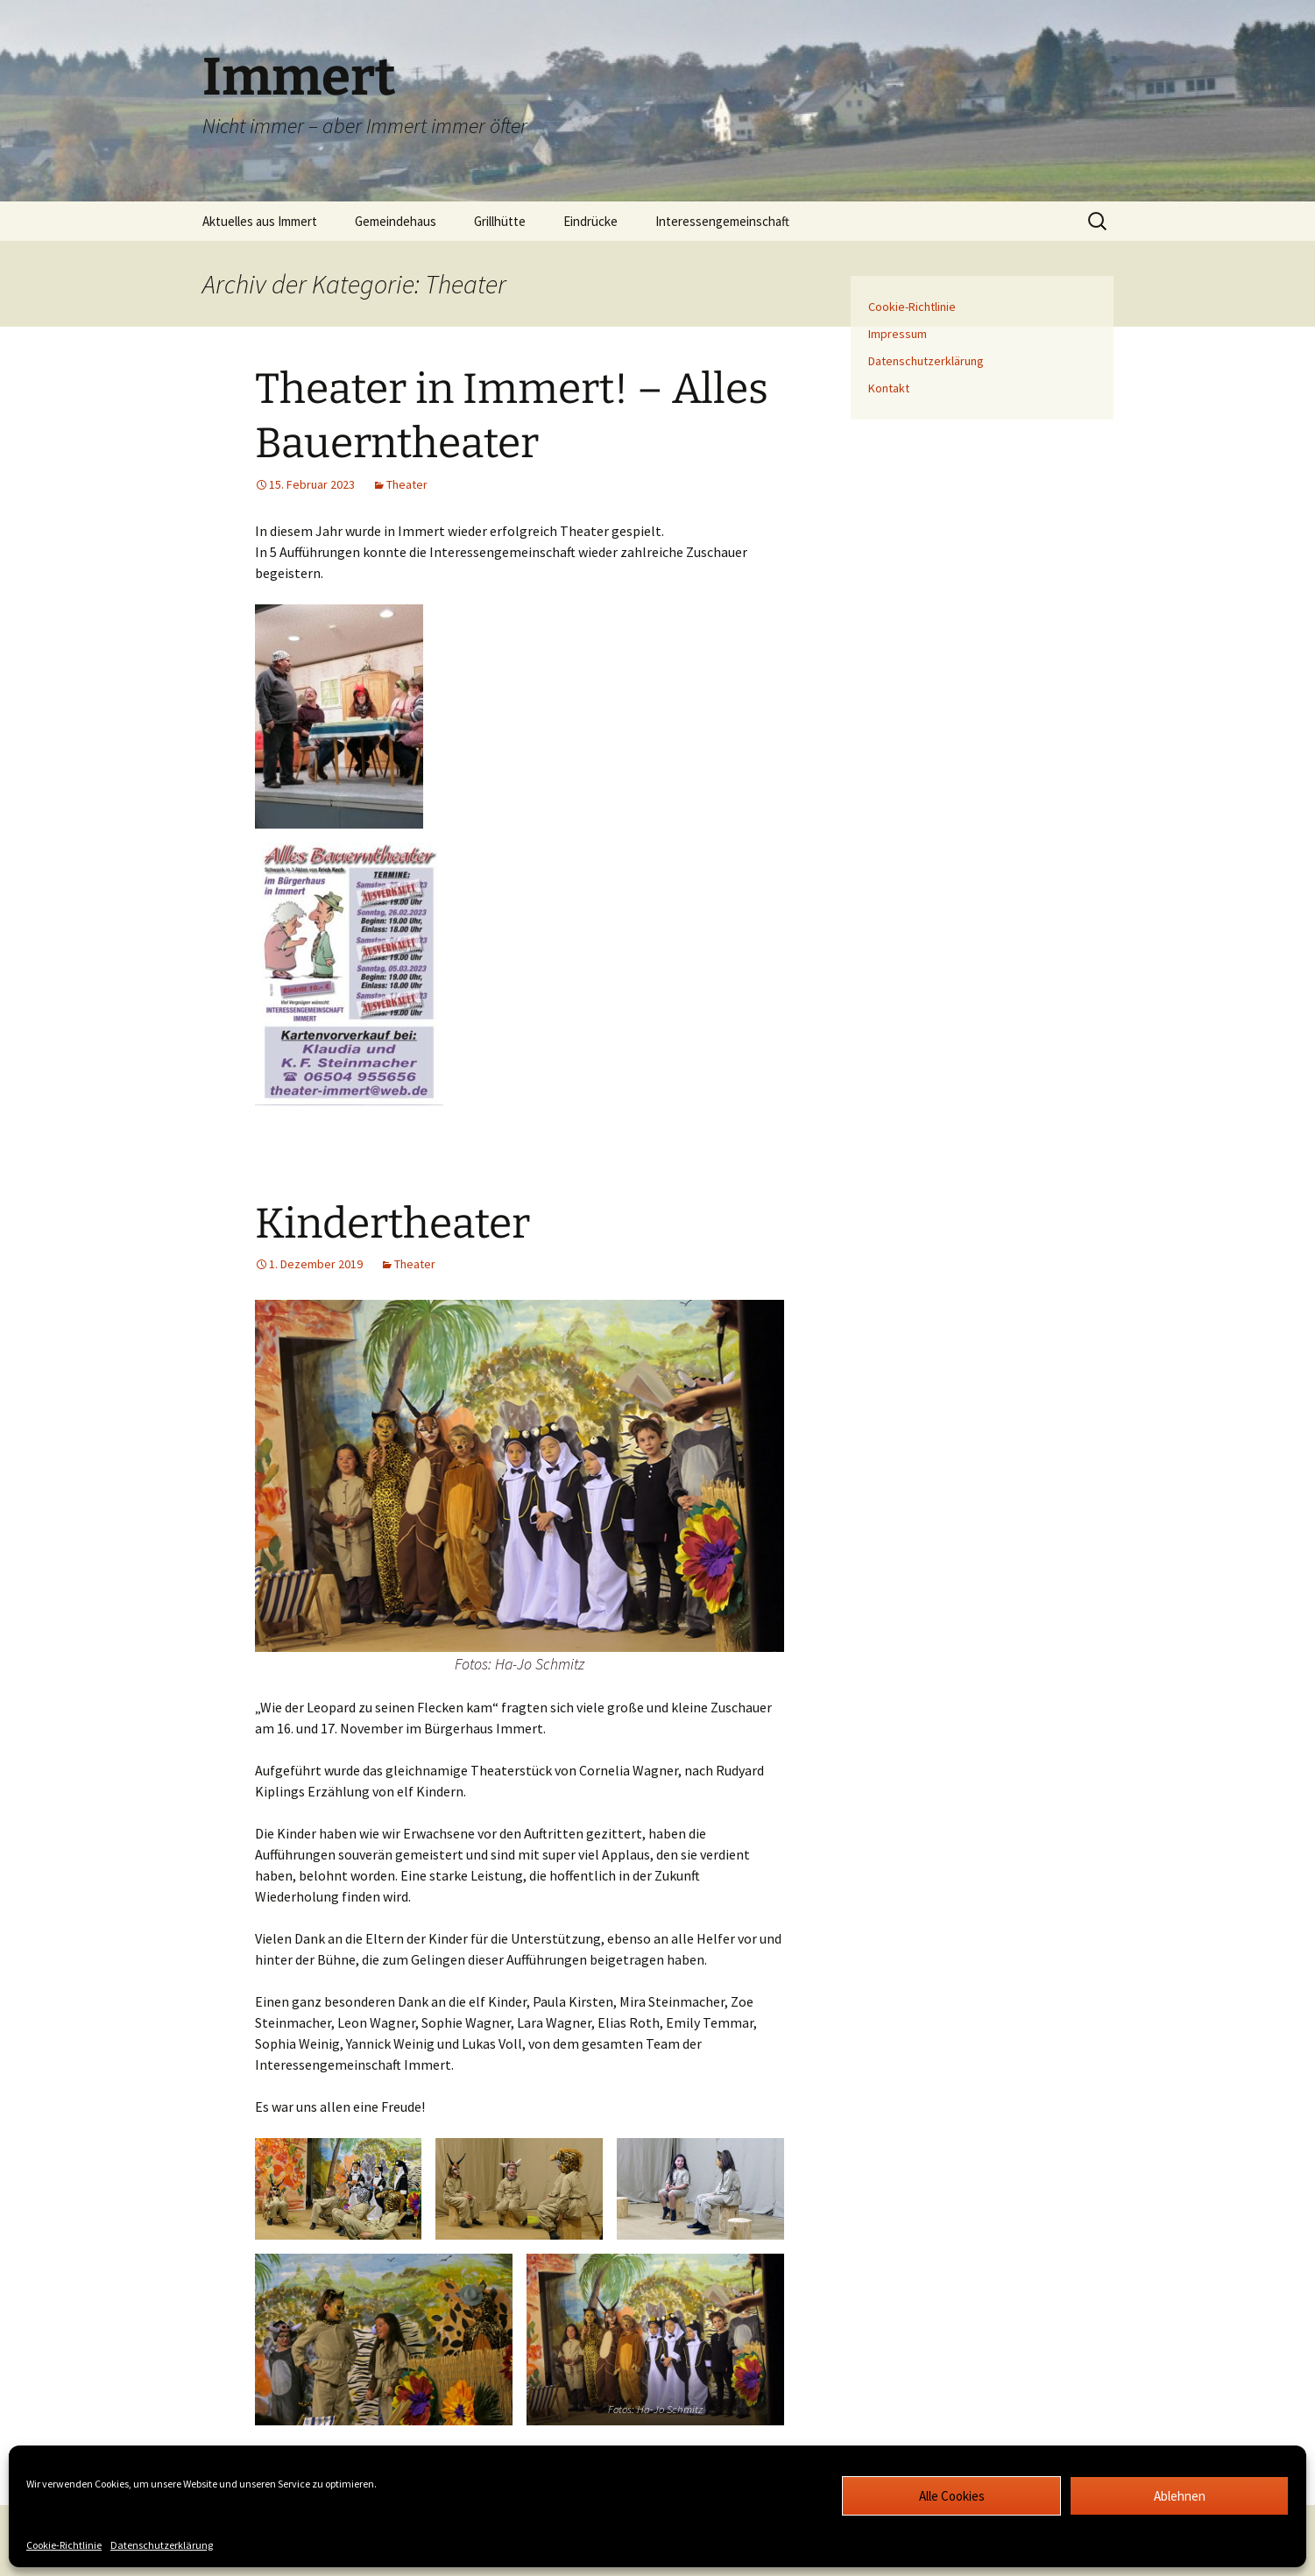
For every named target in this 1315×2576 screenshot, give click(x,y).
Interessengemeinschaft (722, 221)
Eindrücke (590, 221)
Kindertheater (392, 1223)
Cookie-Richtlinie (64, 2544)
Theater (407, 484)
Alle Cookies (952, 2496)
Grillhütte (500, 221)
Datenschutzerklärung (161, 2544)
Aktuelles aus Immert (259, 221)
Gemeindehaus (395, 221)
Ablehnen (1179, 2496)
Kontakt (888, 388)
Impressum (897, 334)
